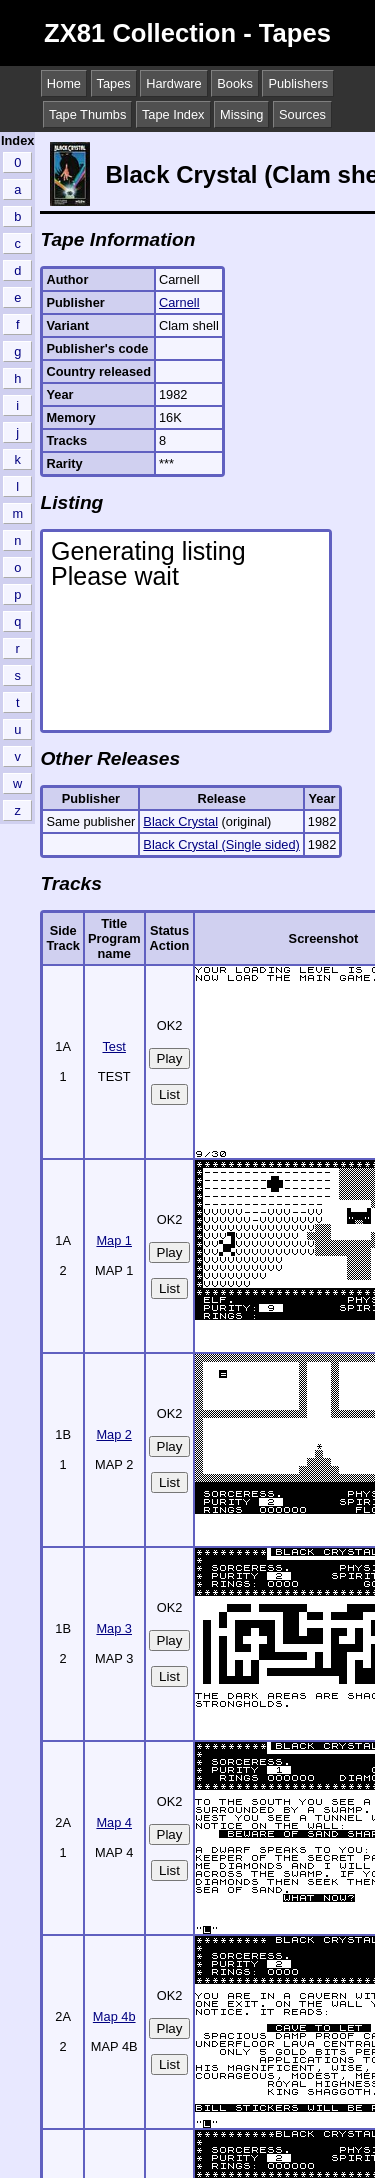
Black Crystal (180, 821)
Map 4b (114, 2016)
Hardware (173, 83)
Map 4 (114, 1822)
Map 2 (114, 1434)
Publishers (298, 83)
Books (235, 83)
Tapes (114, 83)
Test (113, 1046)
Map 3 (114, 1628)
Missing (241, 114)
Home (64, 83)
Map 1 (114, 1240)
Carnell (179, 302)
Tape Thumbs (87, 114)
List (169, 1094)
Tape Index (173, 114)
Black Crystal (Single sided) (221, 844)
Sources (302, 114)
